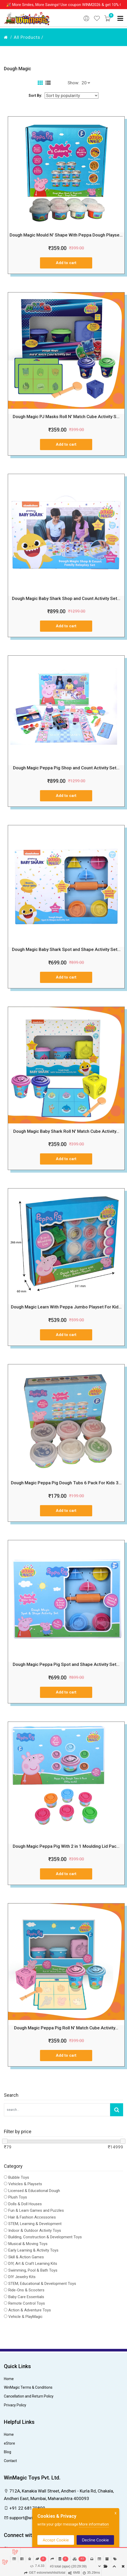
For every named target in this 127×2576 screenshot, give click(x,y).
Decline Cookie (95, 2539)
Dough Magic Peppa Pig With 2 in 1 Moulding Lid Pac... (66, 1846)
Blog (7, 2452)
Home (9, 2379)
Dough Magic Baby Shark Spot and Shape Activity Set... (66, 949)
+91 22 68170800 (24, 2508)
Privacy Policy (15, 2405)
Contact (10, 2461)
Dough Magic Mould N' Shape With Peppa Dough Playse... (66, 235)
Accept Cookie (56, 2539)
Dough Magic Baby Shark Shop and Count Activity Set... (66, 598)
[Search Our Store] (57, 2109)
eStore (9, 2443)
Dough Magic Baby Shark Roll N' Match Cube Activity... (66, 1131)
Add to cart (66, 262)
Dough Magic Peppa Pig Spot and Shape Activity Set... (66, 1664)
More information (94, 2524)
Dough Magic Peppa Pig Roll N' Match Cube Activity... (66, 2027)
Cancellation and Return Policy (29, 2396)
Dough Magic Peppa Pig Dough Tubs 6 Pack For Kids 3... (66, 1482)
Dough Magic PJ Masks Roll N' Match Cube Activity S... (66, 416)
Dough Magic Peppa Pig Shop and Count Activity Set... (66, 767)
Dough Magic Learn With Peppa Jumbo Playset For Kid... (66, 1306)
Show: (73, 82)
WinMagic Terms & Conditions (28, 2387)
